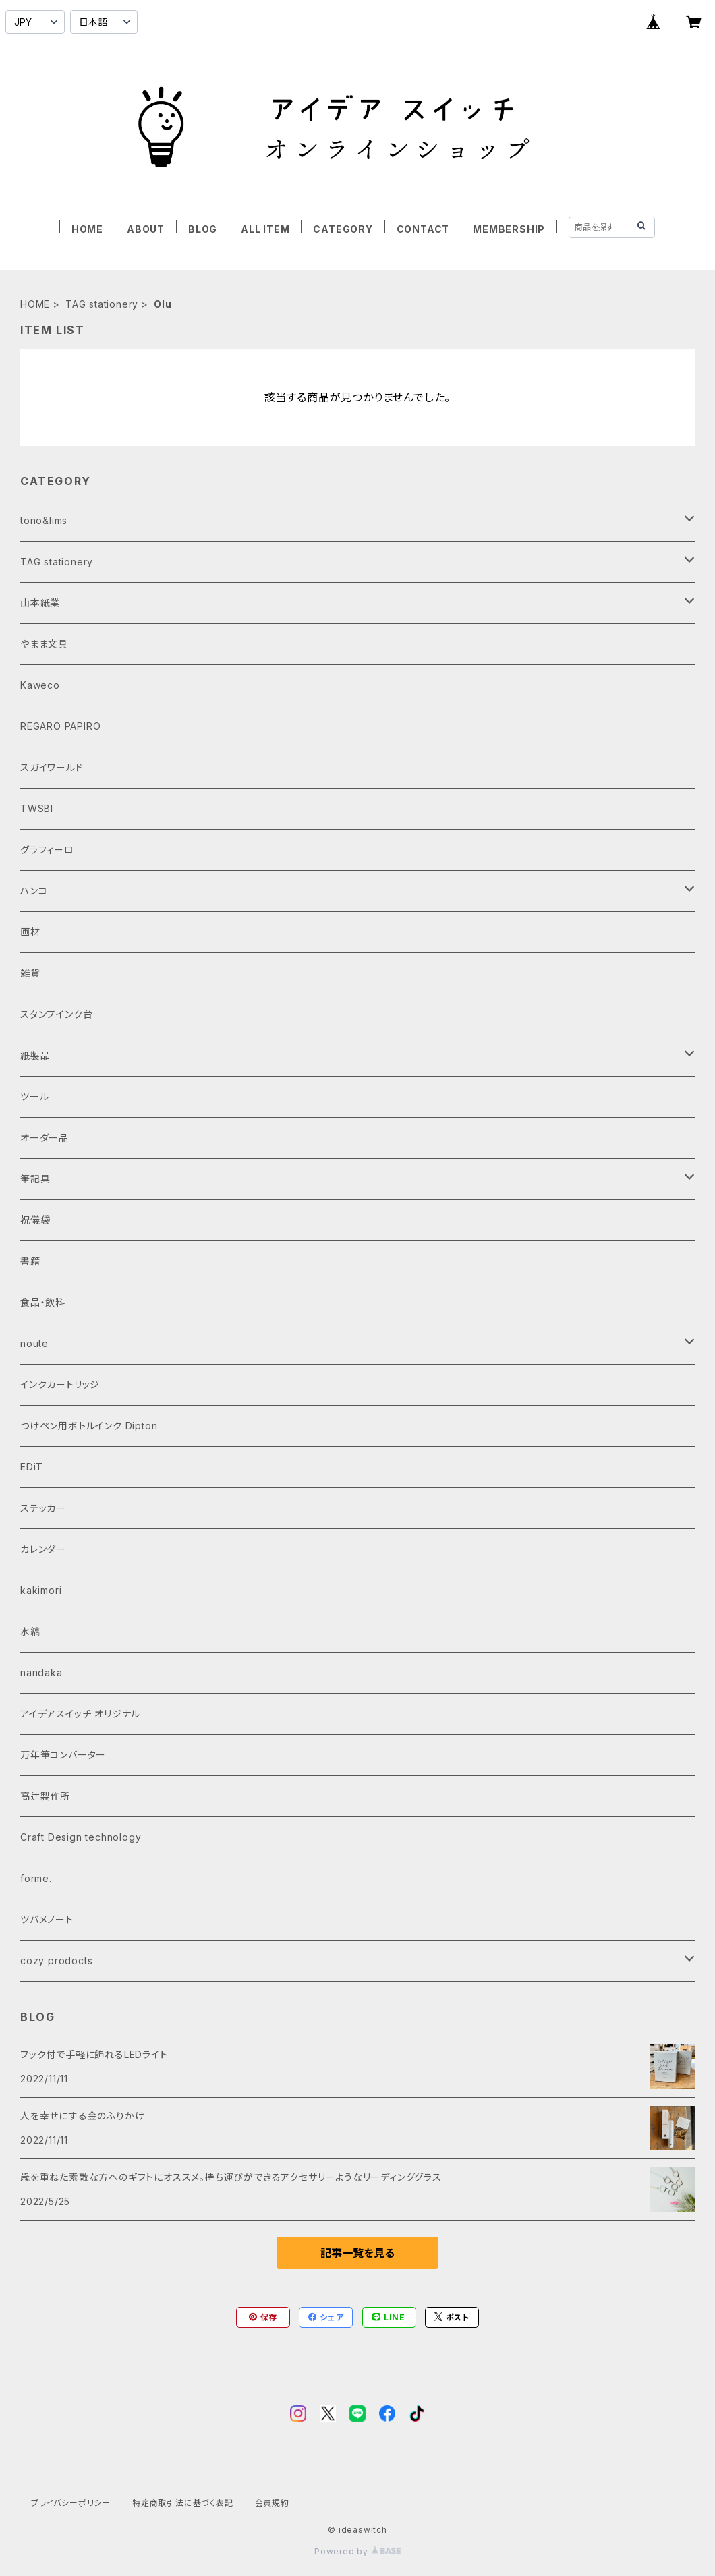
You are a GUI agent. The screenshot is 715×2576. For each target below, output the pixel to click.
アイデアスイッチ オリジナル (80, 1713)
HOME (87, 229)
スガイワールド (52, 767)
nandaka (41, 1672)
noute (34, 1343)
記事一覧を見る (357, 2253)
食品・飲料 (42, 1302)
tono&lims (43, 520)
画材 (30, 932)
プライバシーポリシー (71, 2503)
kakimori (40, 1590)
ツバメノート (47, 1919)
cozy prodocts (56, 1960)
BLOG (202, 229)
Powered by (357, 2551)
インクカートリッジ (60, 1384)
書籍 (30, 1261)
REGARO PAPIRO (60, 726)
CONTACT (423, 229)
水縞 (30, 1631)
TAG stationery (101, 304)
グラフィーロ (47, 849)
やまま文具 (44, 644)
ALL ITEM (265, 229)
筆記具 (35, 1178)
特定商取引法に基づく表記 (182, 2503)
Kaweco (40, 685)
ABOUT (146, 229)
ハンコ (33, 890)
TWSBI (36, 808)
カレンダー (43, 1549)
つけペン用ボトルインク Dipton (88, 1425)
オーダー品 (44, 1137)
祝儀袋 (35, 1220)
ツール (34, 1096)
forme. (36, 1878)
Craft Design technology (80, 1837)
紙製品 (35, 1055)
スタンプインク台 (56, 1014)
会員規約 (272, 2503)
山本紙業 (40, 602)
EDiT (31, 1466)
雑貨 (30, 973)
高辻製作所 (45, 1796)
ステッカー (43, 1508)
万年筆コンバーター (63, 1755)
